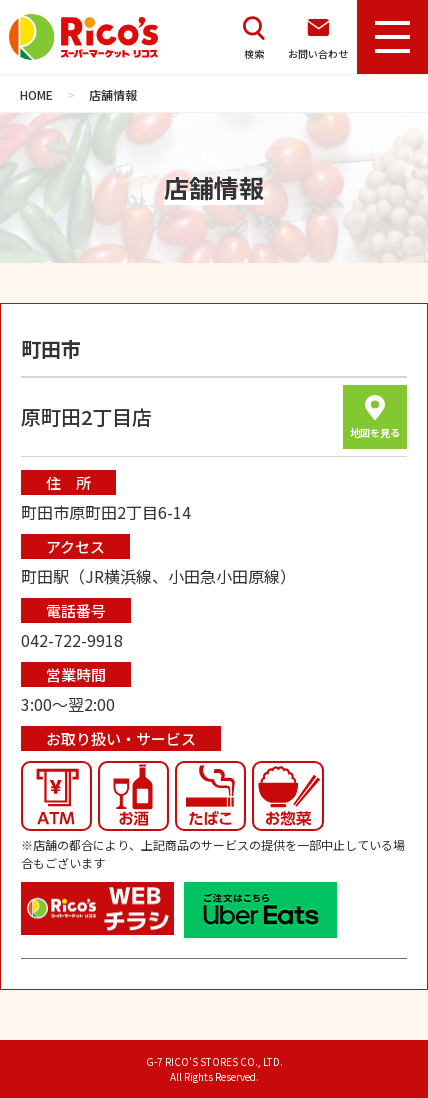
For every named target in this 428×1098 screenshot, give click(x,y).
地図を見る (375, 418)
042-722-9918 (72, 640)
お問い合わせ (318, 37)
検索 (254, 37)
